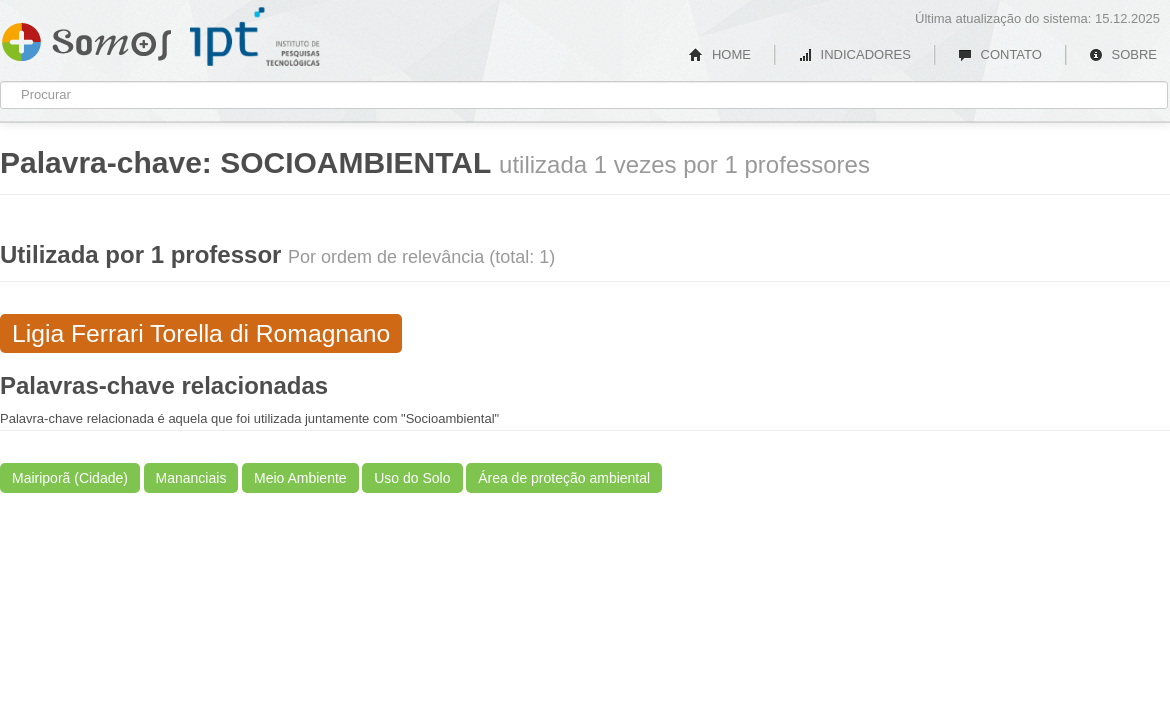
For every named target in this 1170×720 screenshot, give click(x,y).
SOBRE (1123, 54)
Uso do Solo (412, 478)
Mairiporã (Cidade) (70, 478)
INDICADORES (854, 54)
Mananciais (191, 478)
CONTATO (1000, 54)
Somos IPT (86, 38)
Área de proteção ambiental (564, 478)
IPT (255, 37)
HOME (720, 54)
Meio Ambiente (300, 478)
